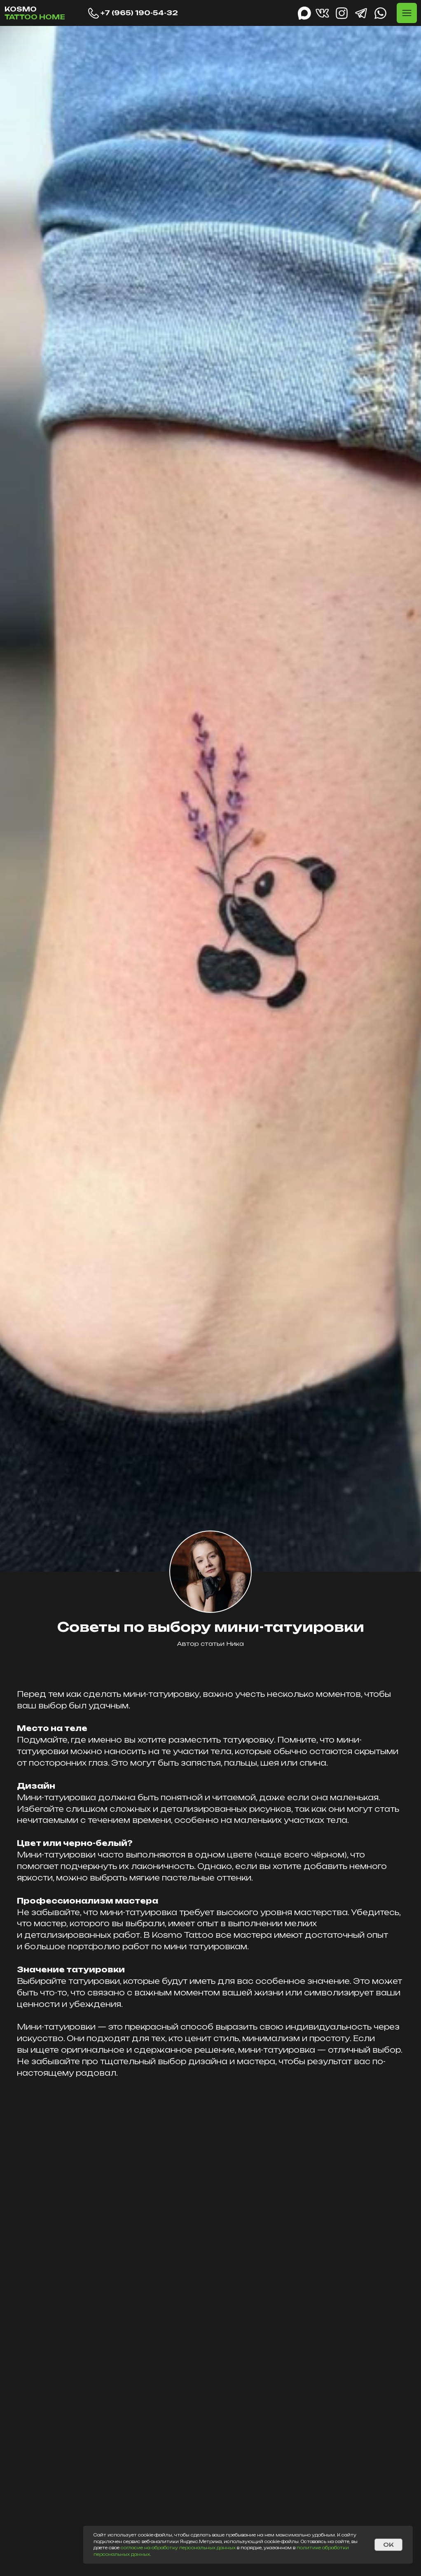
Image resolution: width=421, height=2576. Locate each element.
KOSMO (35, 13)
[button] (407, 13)
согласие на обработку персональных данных (178, 2547)
